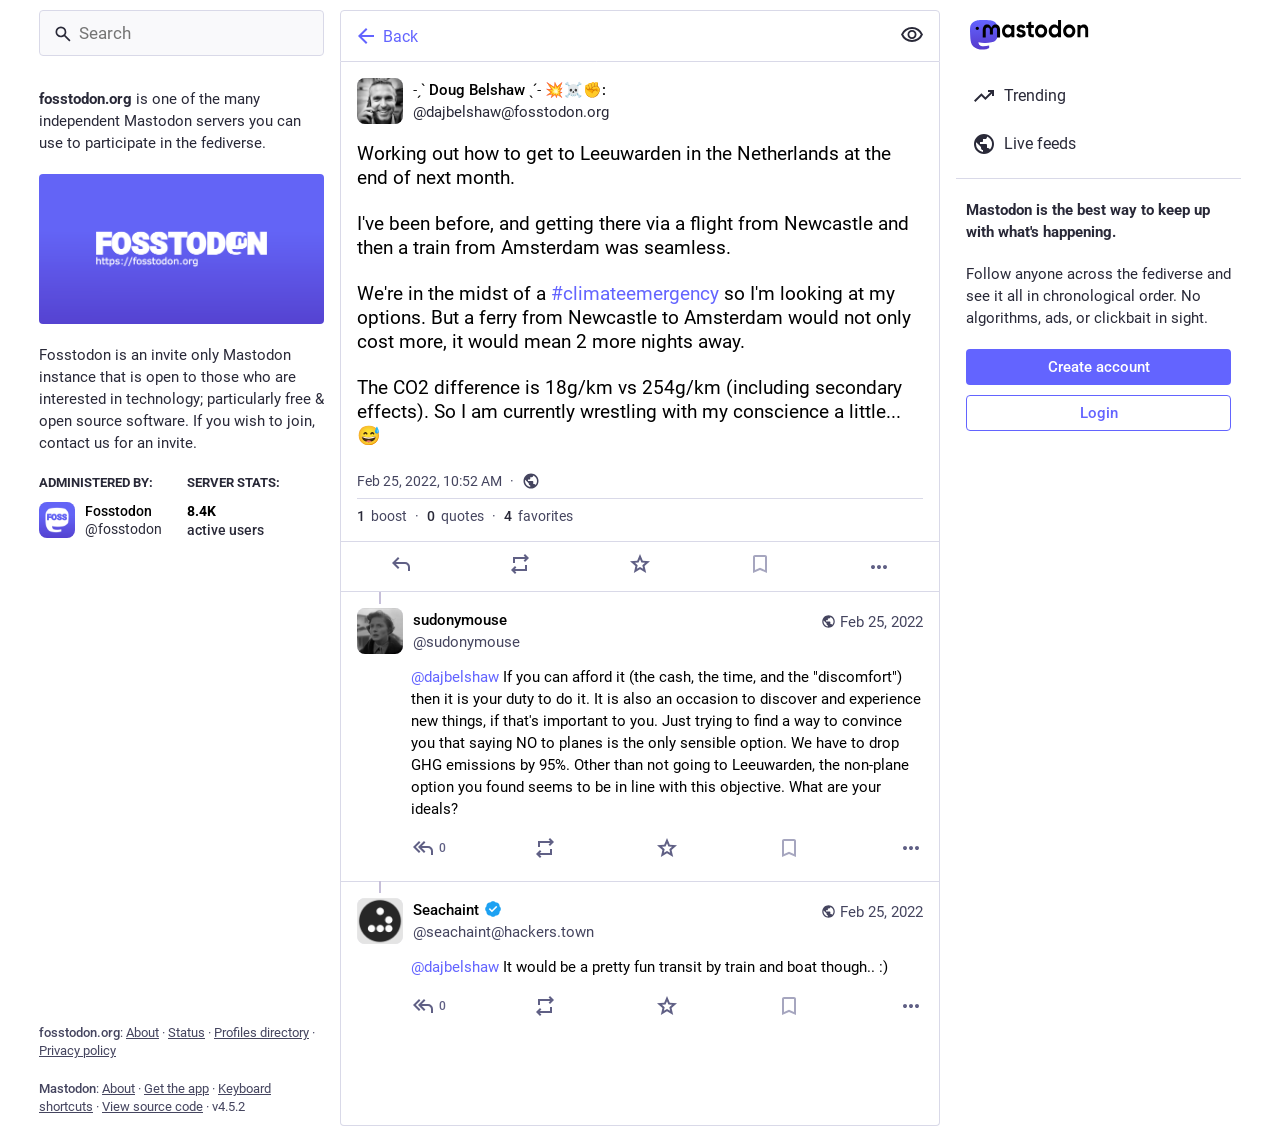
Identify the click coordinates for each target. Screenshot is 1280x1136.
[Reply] (401, 564)
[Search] (181, 33)
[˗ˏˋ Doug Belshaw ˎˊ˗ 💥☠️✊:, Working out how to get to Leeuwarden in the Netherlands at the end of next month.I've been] (640, 327)
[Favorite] (640, 564)
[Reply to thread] (430, 848)
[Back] (613, 36)
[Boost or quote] (520, 564)
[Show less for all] (912, 35)
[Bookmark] (760, 564)
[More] (879, 567)
